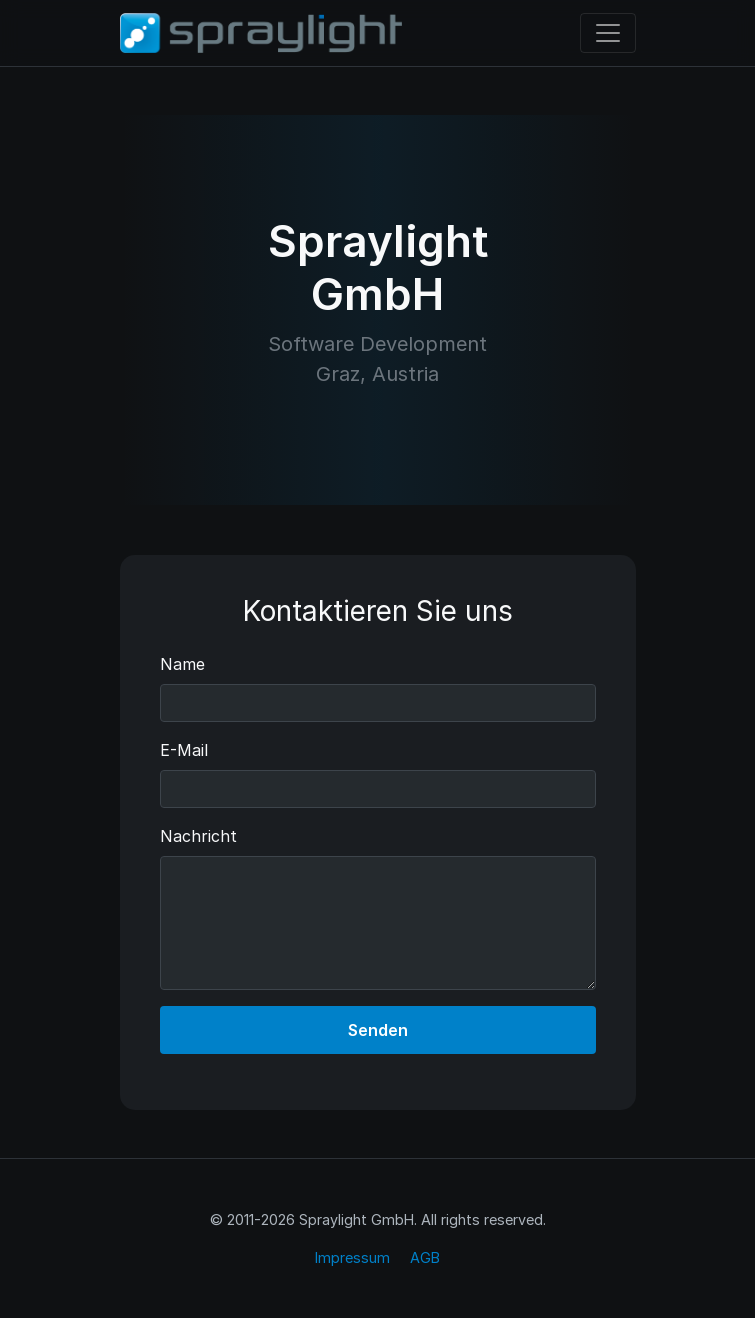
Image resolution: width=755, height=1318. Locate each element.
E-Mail (184, 750)
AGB (425, 1257)
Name (182, 664)
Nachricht (198, 836)
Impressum (352, 1257)
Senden (378, 1030)
